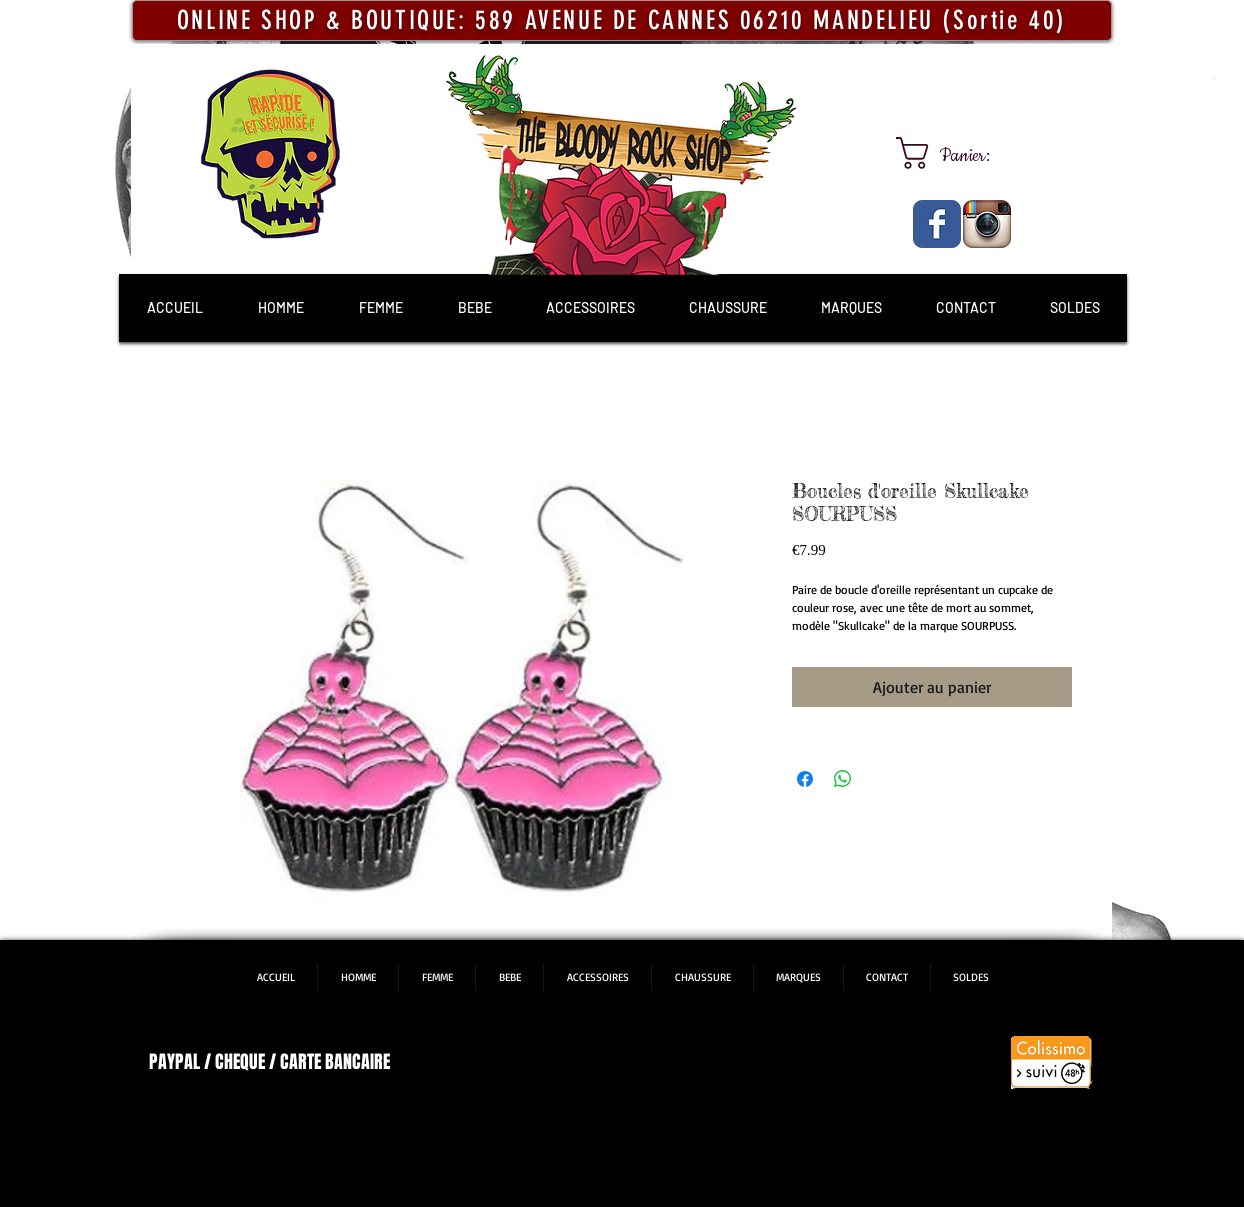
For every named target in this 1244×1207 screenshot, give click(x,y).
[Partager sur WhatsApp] (843, 779)
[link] (962, 153)
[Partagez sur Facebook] (805, 779)
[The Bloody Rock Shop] (937, 224)
